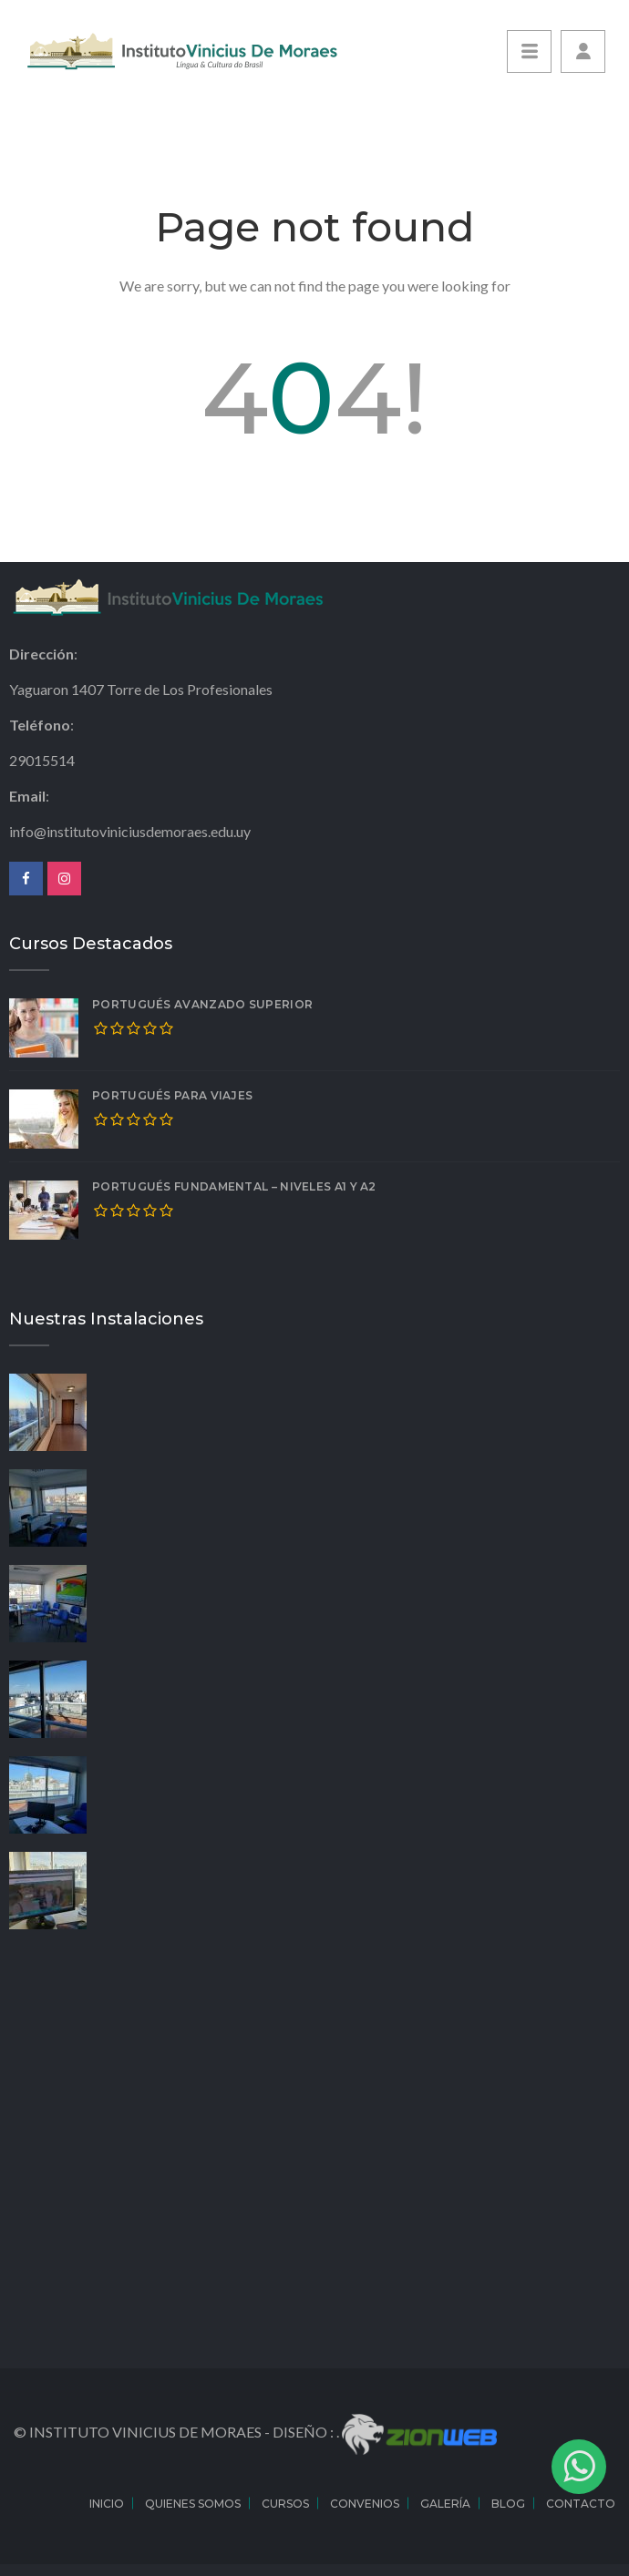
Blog (508, 2503)
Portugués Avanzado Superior (202, 1004)
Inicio (106, 2503)
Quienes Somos (193, 2503)
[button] (583, 51)
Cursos (285, 2503)
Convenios (364, 2503)
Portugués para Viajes (172, 1095)
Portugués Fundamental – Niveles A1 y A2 (234, 1186)
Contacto (580, 2503)
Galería (445, 2503)
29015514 (42, 760)
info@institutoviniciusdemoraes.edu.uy (130, 831)
